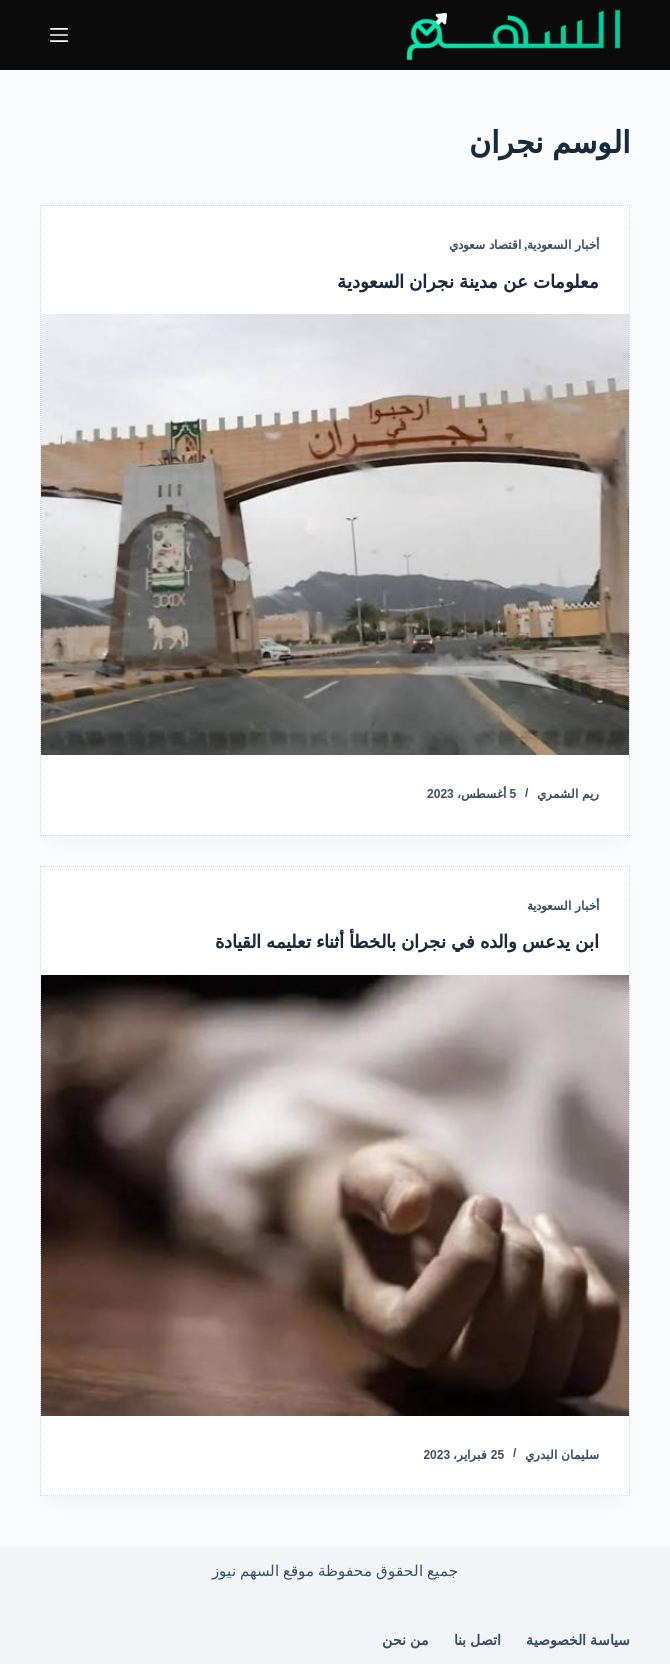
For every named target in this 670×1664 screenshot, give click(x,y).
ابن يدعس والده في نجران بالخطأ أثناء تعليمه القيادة (407, 942)
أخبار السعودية (562, 245)
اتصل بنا (477, 1640)
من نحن (405, 1640)
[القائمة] (59, 35)
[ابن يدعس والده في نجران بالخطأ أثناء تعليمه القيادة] (335, 1195)
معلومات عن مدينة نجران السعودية (468, 282)
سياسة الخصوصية (578, 1640)
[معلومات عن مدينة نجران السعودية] (335, 534)
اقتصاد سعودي (484, 245)
